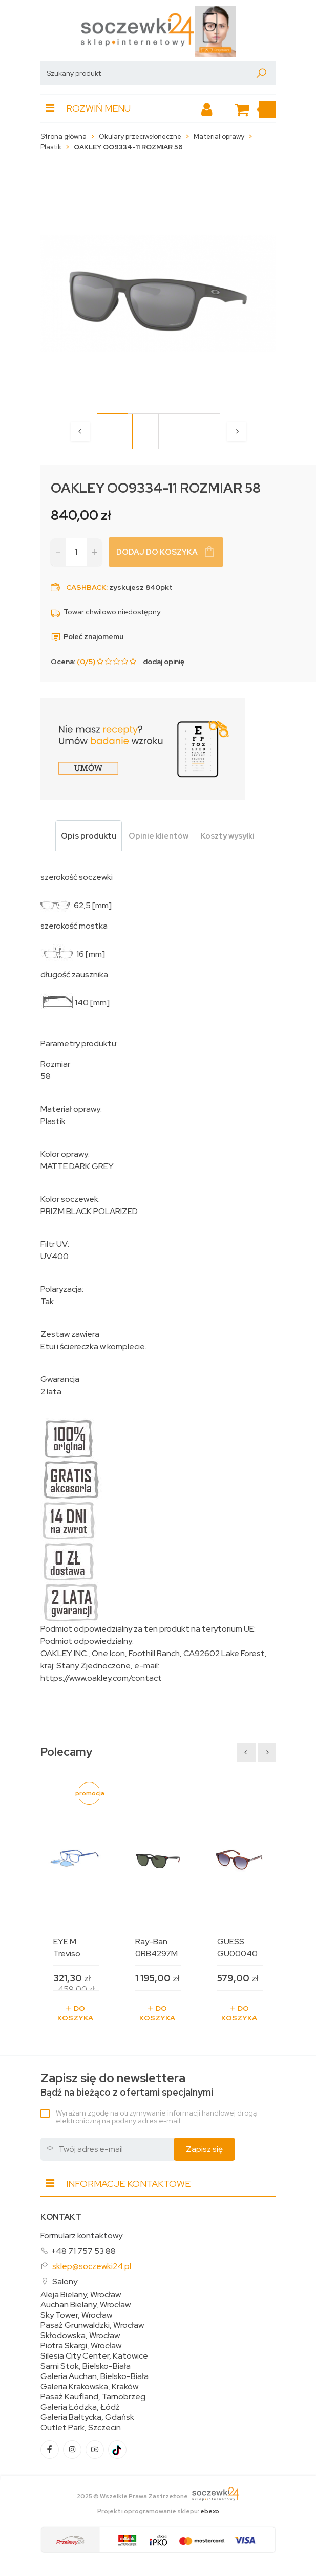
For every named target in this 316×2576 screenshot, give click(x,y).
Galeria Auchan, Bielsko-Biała (94, 2376)
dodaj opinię (163, 661)
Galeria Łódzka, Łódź (80, 2407)
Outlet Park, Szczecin (80, 2428)
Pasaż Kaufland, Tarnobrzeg (92, 2397)
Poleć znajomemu (87, 636)
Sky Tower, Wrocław (76, 2315)
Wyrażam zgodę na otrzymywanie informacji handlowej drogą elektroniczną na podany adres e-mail (156, 2117)
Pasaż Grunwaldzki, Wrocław (92, 2325)
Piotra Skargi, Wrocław (80, 2346)
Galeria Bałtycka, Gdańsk (87, 2417)
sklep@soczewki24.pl (91, 2266)
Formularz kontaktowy (81, 2235)
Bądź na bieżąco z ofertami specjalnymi (126, 2085)
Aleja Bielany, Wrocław (80, 2294)
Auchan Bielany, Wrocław (85, 2305)
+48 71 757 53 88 (83, 2250)
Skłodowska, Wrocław (80, 2335)
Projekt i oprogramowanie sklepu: (158, 2511)
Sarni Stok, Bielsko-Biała (85, 2366)
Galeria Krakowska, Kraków (89, 2387)
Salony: (65, 2281)
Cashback (86, 587)
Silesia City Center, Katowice (94, 2356)
